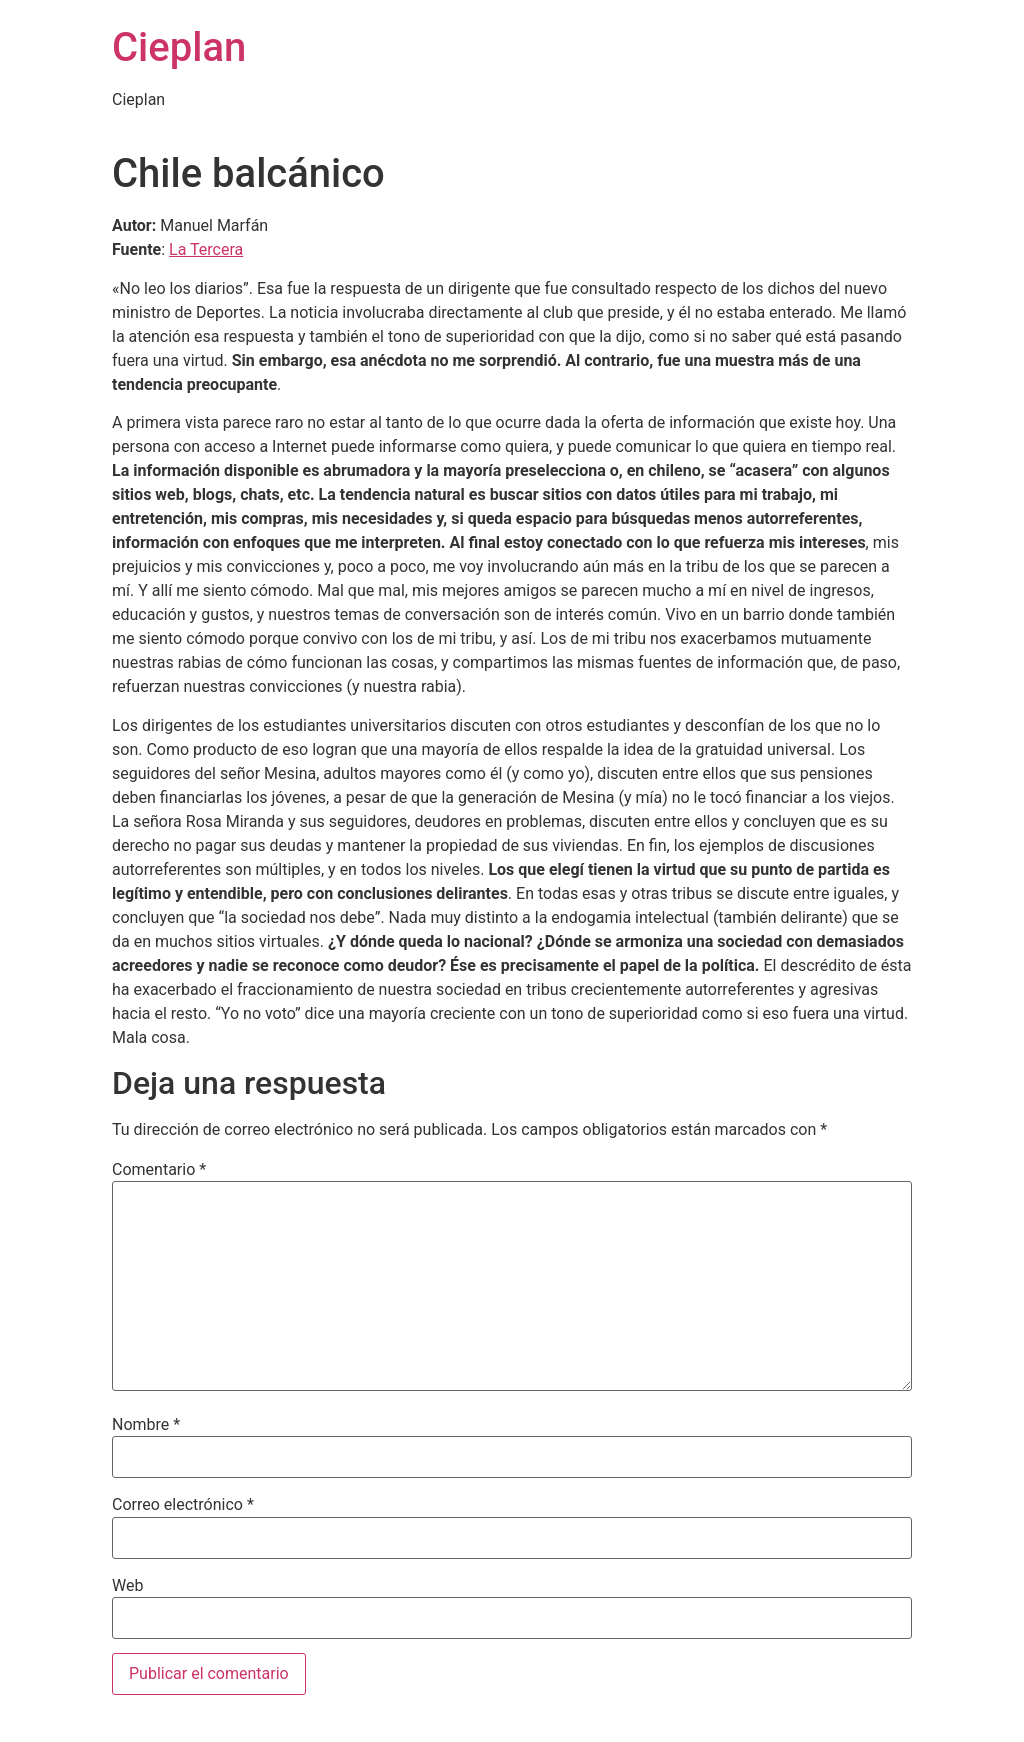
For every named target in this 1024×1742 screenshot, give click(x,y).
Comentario (159, 1170)
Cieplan (179, 47)
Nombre (146, 1425)
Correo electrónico (183, 1505)
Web (127, 1586)
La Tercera (206, 249)
